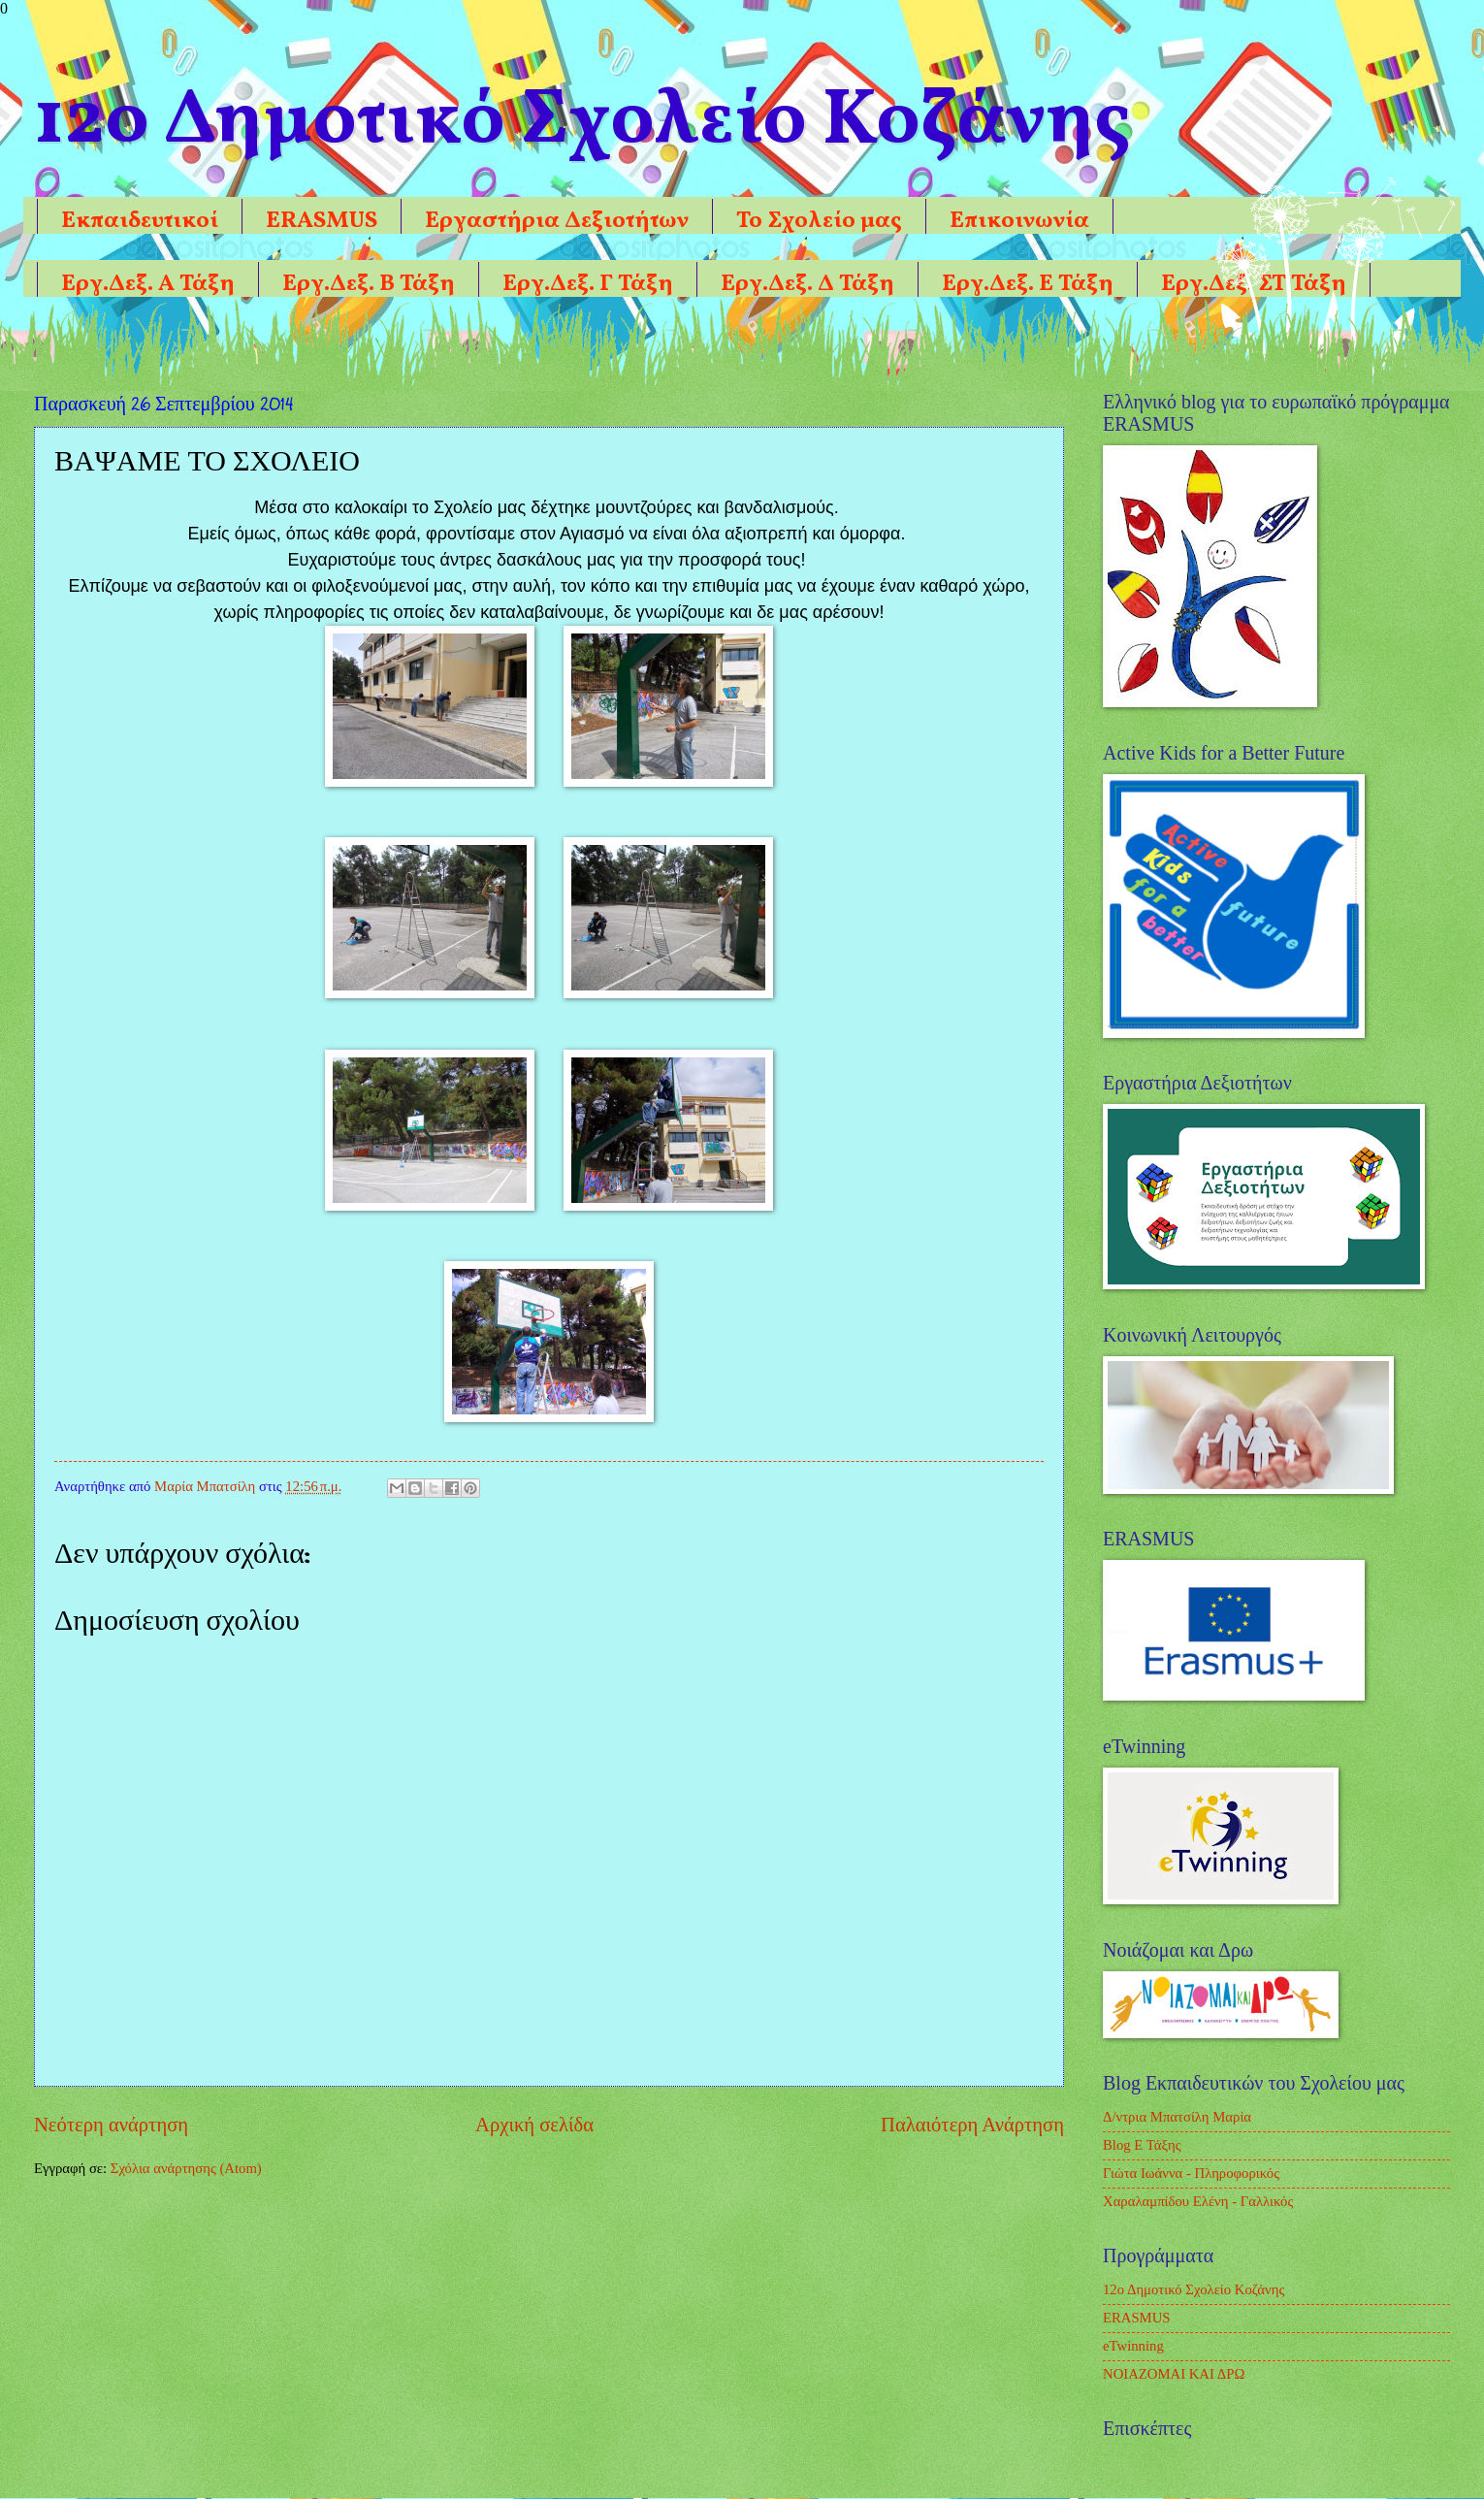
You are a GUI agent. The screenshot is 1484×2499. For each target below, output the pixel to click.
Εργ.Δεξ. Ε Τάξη (1027, 284)
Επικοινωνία (1019, 221)
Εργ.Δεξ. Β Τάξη (368, 284)
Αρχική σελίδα (534, 2124)
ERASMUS (321, 221)
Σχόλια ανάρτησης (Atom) (186, 2168)
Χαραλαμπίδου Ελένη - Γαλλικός (1198, 2201)
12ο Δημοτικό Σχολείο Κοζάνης (1193, 2289)
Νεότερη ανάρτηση (111, 2124)
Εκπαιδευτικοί (139, 221)
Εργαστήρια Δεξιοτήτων (557, 221)
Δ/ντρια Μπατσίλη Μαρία (1177, 2117)
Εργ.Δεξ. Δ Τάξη (807, 284)
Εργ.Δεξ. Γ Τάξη (587, 284)
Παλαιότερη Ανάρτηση (972, 2124)
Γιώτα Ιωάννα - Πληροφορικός (1191, 2173)
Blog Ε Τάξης (1142, 2145)
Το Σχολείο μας (819, 221)
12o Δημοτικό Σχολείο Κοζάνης (582, 122)
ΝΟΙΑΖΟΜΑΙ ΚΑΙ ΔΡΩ (1173, 2374)
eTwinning (1133, 2345)
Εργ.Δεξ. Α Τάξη (148, 284)
